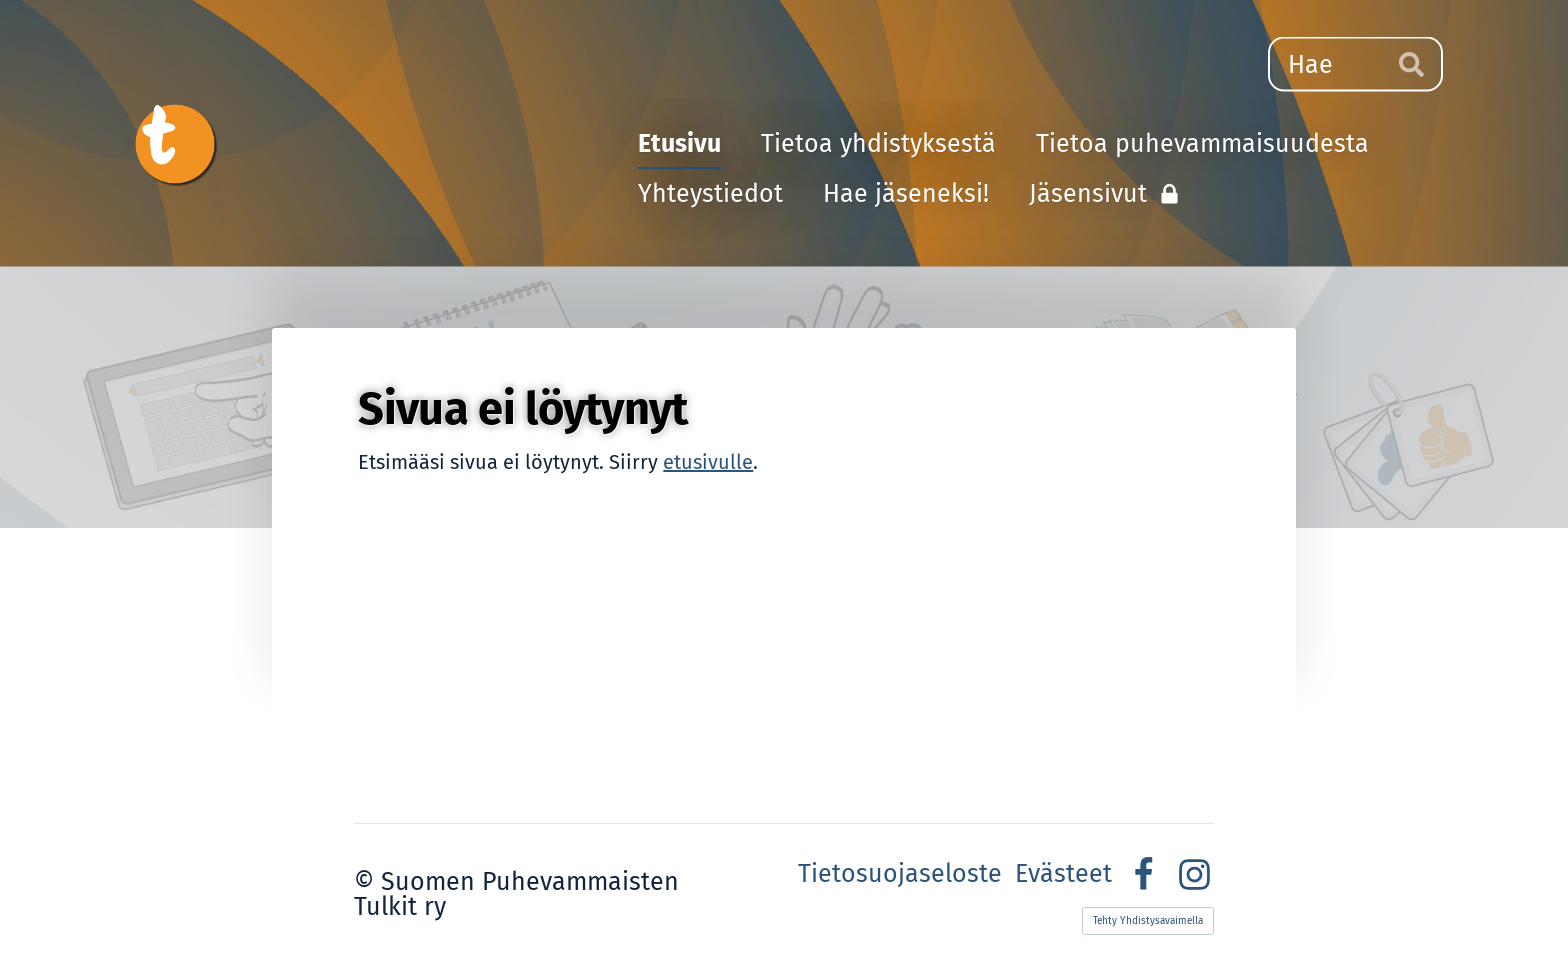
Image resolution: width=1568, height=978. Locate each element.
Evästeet (1063, 874)
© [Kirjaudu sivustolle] (367, 882)
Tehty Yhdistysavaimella (1148, 921)
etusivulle (708, 462)
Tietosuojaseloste (900, 874)
